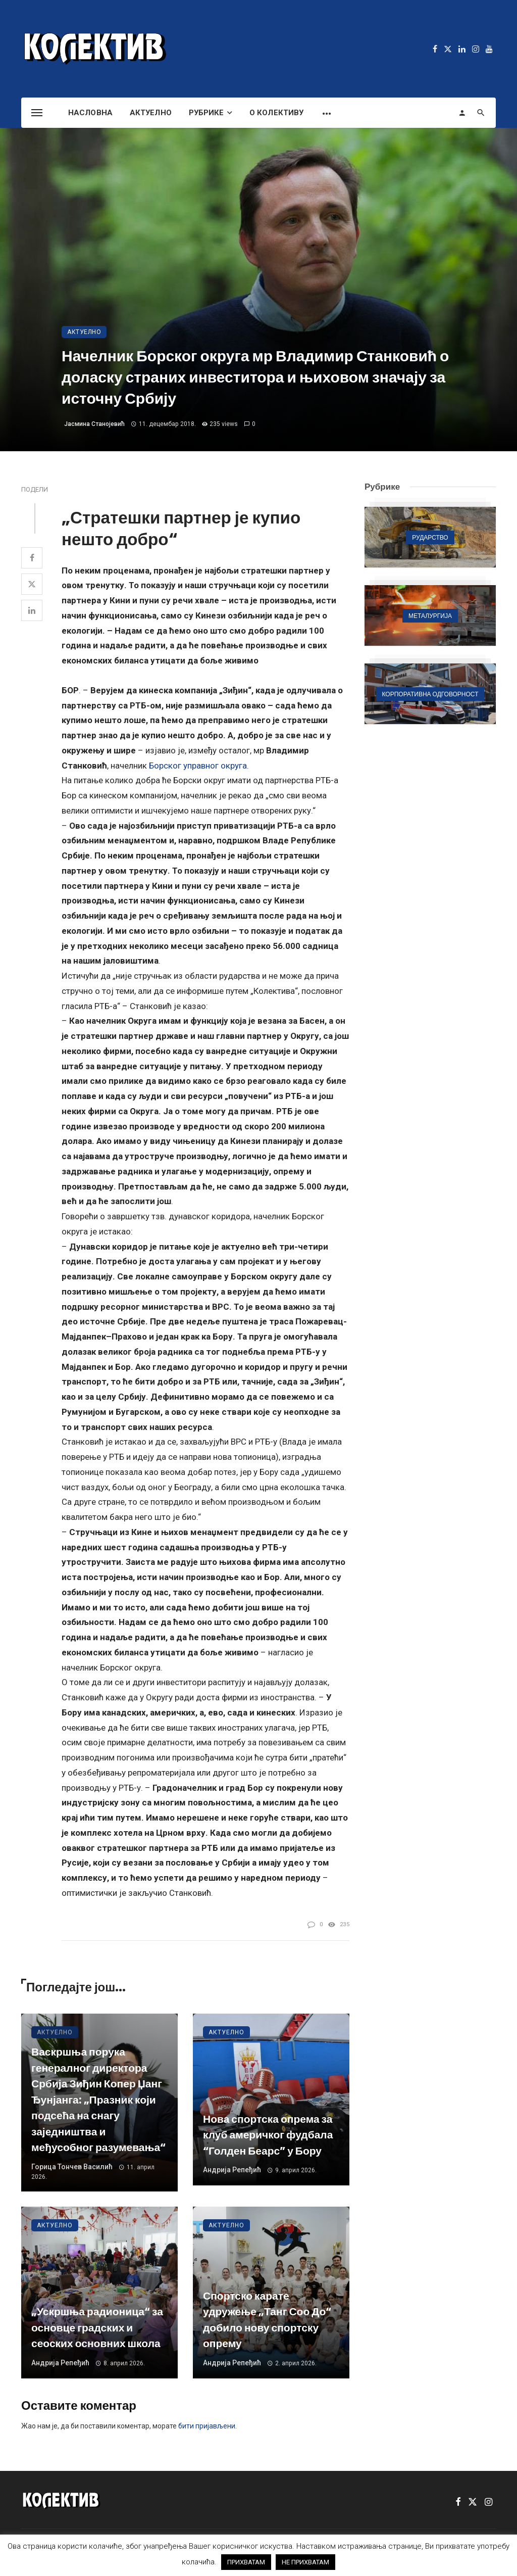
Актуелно (151, 112)
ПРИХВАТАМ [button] (246, 2562)
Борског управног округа (198, 765)
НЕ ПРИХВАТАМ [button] (305, 2562)
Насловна (90, 112)
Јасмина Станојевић (94, 423)
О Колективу (276, 112)
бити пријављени (206, 2426)
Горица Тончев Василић (72, 2167)
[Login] (462, 113)
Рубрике (206, 112)
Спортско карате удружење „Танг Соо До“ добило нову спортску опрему (267, 2319)
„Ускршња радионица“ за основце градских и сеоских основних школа (97, 2327)
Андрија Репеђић (232, 2170)
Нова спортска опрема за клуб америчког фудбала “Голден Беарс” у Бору (268, 2135)
